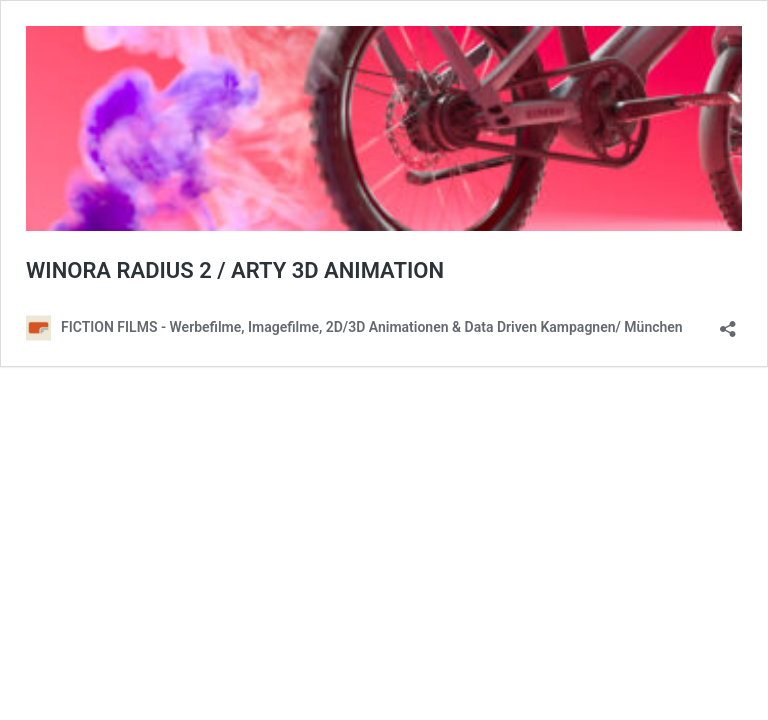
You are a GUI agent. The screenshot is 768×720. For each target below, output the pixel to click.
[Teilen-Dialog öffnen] (728, 322)
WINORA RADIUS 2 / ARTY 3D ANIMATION (235, 270)
